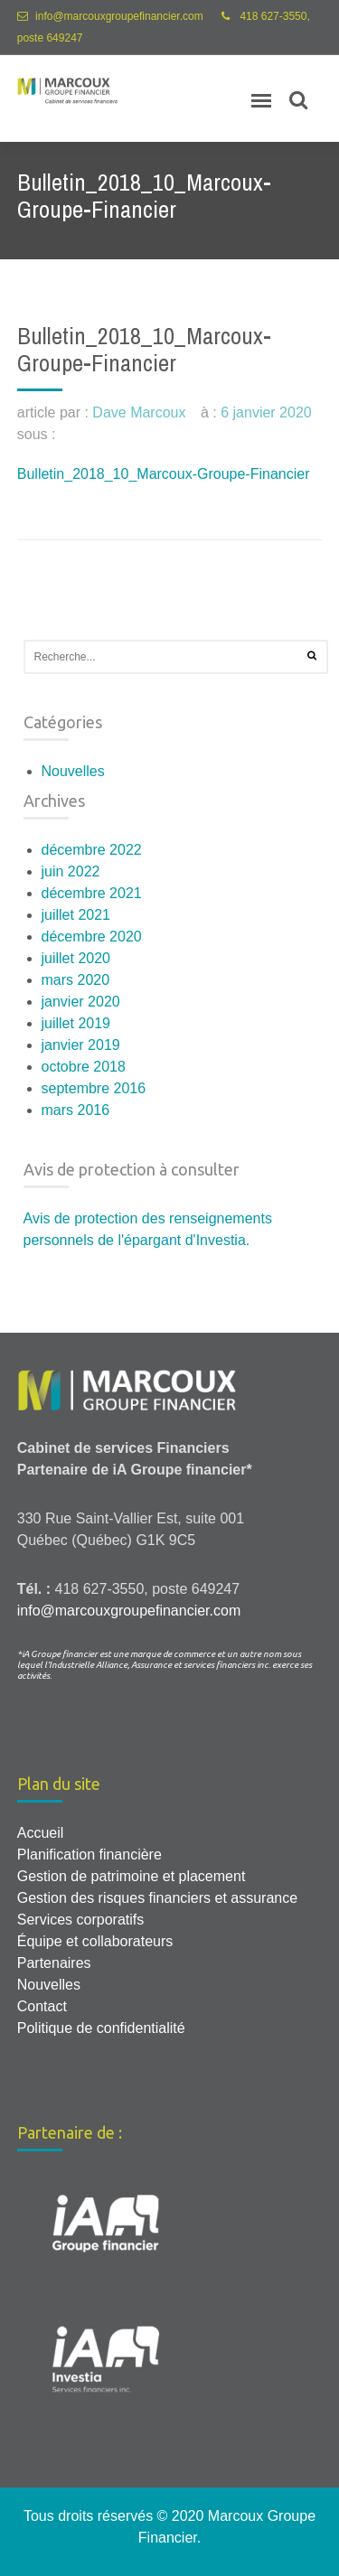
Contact (42, 2006)
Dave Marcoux (138, 412)
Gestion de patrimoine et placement (131, 1876)
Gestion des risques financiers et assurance (157, 1898)
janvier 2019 (81, 1045)
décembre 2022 (92, 849)
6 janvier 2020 (266, 412)
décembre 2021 (92, 893)
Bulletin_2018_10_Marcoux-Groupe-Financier (163, 474)
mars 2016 (76, 1110)
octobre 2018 (84, 1066)
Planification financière (89, 1854)
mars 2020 (76, 980)
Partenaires (54, 1963)
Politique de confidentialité (101, 2028)
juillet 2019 (76, 1023)
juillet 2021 (76, 915)
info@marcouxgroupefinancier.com (119, 16)
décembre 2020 (92, 936)
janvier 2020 (81, 1001)
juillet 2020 (76, 958)
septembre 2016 (94, 1088)
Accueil (40, 1833)
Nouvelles (73, 771)
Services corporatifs (81, 1919)
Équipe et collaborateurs (95, 1941)
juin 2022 (71, 871)
